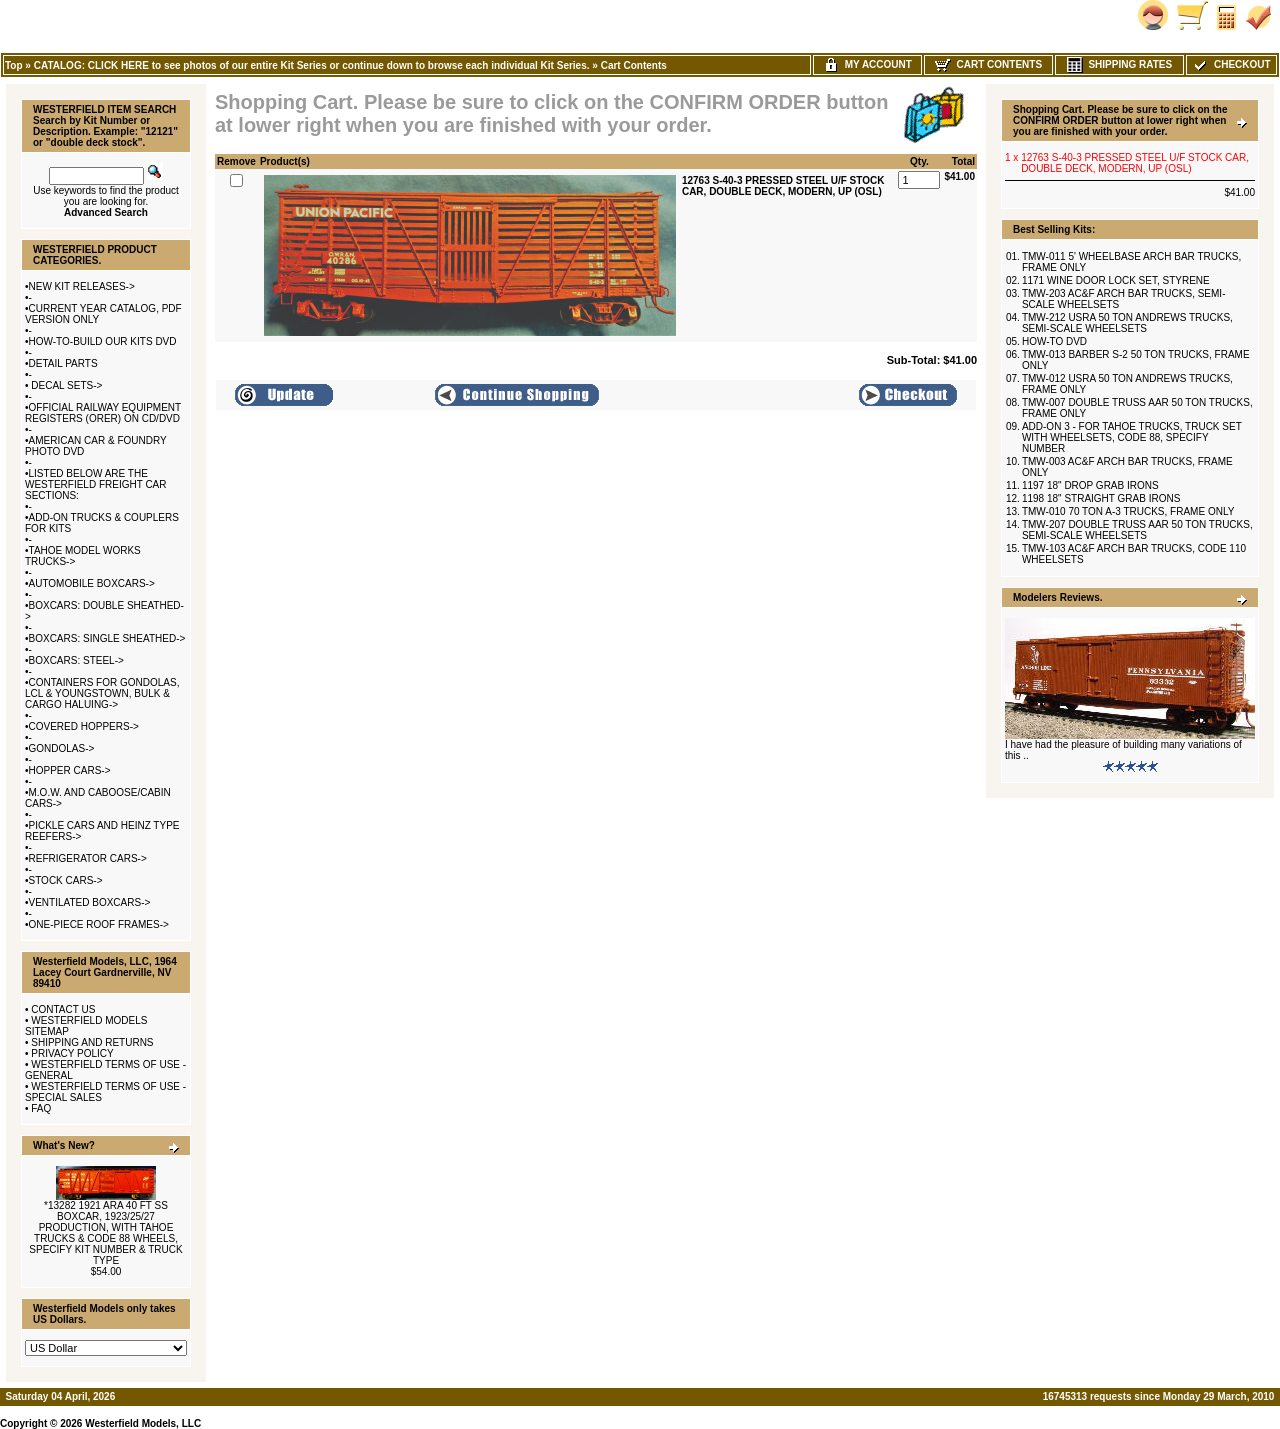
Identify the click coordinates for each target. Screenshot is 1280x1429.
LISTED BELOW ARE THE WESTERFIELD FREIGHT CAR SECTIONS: (96, 484)
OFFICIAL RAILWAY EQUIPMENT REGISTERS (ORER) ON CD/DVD (103, 413)
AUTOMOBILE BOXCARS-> (92, 583)
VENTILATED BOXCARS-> (90, 902)
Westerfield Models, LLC (143, 1423)
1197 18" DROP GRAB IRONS (1090, 485)
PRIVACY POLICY (72, 1053)
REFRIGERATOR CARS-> (88, 858)
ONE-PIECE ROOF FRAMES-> (99, 924)
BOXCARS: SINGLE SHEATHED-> (107, 638)
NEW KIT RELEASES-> (82, 286)
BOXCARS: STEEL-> (76, 660)
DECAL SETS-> (66, 385)
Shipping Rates (1119, 64)
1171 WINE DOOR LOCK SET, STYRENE (1116, 280)
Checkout (1231, 64)
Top (14, 65)
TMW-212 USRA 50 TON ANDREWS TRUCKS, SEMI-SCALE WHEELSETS (1127, 323)
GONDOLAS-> (62, 748)
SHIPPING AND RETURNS (92, 1042)
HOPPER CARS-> (70, 770)
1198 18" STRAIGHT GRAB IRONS (1101, 498)
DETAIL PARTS (63, 363)
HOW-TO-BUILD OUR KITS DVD (103, 341)
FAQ (41, 1108)
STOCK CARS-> (66, 880)
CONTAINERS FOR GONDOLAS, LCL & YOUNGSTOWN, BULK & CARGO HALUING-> (102, 693)
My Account (867, 64)
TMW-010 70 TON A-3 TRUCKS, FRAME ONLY (1128, 511)
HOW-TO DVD (1054, 341)
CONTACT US (63, 1009)
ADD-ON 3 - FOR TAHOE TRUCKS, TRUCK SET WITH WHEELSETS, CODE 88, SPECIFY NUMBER (1132, 437)
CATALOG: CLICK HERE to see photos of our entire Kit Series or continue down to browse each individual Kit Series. (312, 65)
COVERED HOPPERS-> (84, 726)
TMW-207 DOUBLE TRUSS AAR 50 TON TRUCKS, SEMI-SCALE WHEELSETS (1137, 530)
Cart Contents (634, 65)
